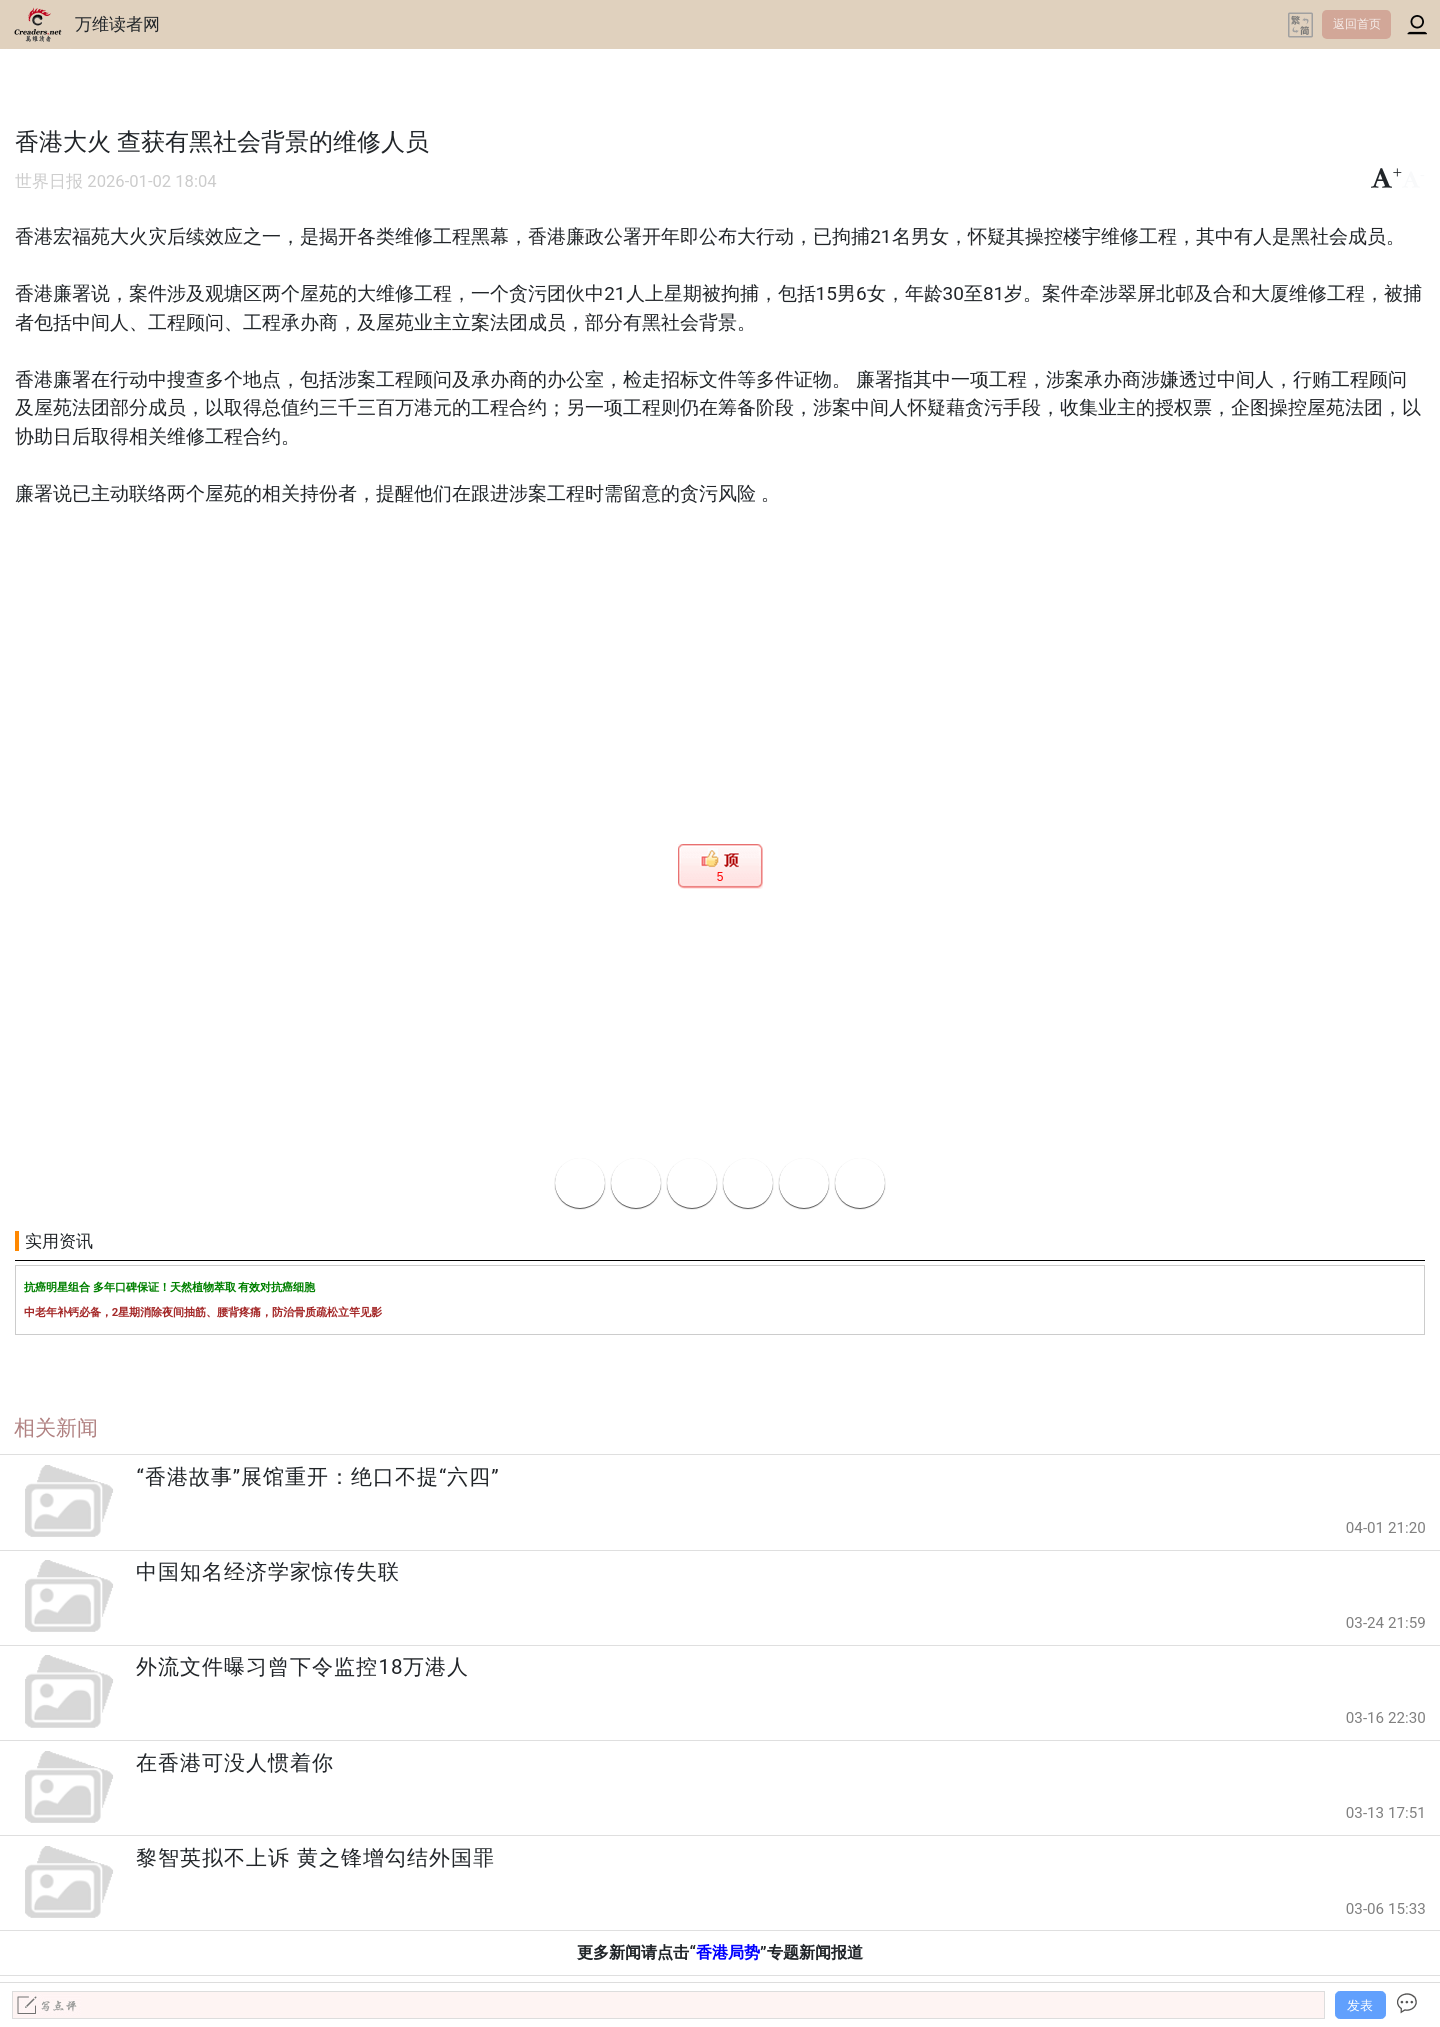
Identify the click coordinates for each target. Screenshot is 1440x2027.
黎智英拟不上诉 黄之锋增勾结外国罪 (315, 1858)
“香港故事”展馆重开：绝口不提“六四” (317, 1477)
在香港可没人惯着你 (235, 1763)
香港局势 (728, 1952)
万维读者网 (117, 24)
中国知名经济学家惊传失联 (268, 1572)
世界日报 (49, 181)
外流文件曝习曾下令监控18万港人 (302, 1667)
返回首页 (1357, 24)
